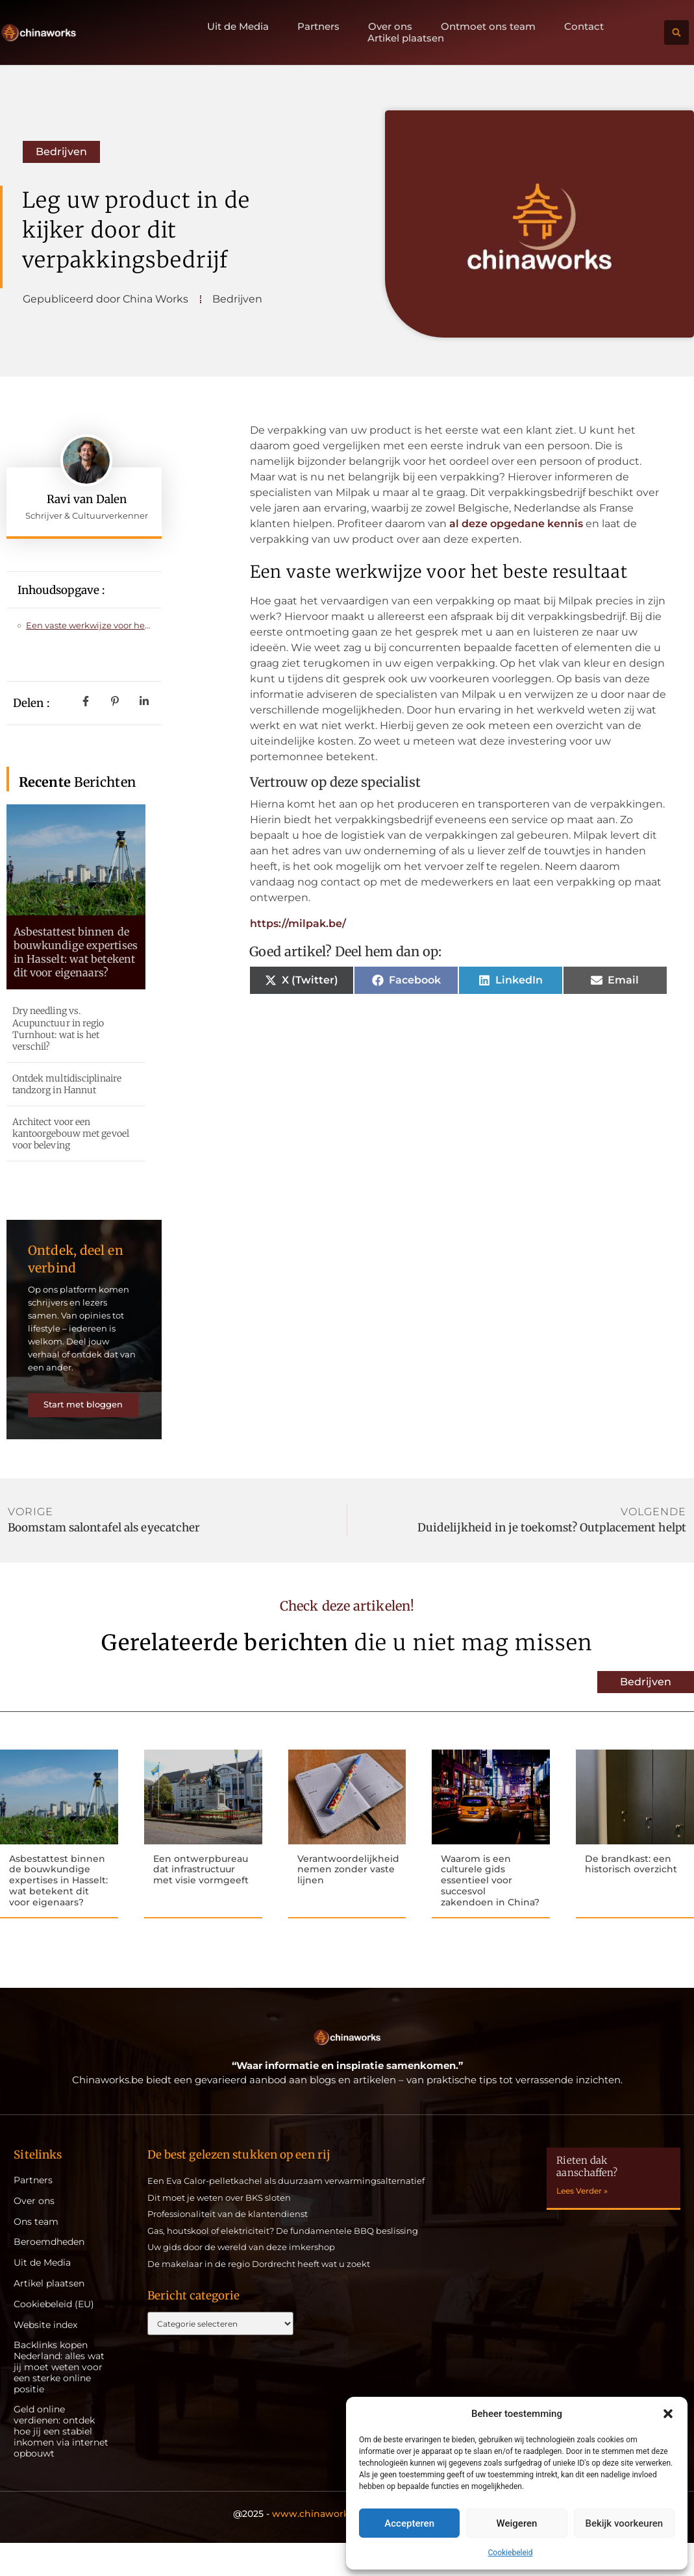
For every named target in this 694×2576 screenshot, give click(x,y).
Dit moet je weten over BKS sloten (219, 2230)
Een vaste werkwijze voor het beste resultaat (88, 625)
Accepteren (409, 2523)
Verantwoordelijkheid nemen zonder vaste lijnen (348, 1901)
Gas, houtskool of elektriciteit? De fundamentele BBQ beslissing (282, 2263)
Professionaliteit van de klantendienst (227, 2246)
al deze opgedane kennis (516, 523)
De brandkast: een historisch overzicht (631, 1895)
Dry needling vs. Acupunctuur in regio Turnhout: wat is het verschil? (58, 1028)
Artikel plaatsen (405, 38)
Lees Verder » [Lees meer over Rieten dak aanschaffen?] (582, 2223)
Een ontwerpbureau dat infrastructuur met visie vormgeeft (201, 1901)
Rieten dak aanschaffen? (586, 2199)
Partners (318, 26)
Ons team (36, 2254)
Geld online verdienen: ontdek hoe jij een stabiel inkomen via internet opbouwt (61, 2464)
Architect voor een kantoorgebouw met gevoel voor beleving (70, 1133)
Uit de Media (238, 26)
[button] (668, 2413)
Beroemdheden (49, 2275)
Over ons (390, 26)
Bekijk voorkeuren (624, 2523)
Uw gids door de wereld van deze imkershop (241, 2280)
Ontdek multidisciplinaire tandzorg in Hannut (67, 1084)
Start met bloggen (84, 1430)
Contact (584, 26)
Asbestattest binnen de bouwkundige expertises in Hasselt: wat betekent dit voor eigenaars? (76, 951)
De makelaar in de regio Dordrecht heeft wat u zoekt (258, 2296)
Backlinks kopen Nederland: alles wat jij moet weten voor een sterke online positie (59, 2400)
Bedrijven (61, 151)
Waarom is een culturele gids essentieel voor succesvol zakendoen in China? (490, 1911)
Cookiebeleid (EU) (54, 2336)
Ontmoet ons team (488, 26)
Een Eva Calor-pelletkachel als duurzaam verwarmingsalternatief (286, 2213)
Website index (45, 2357)
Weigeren (517, 2523)
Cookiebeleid (510, 2552)
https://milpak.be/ (298, 923)
